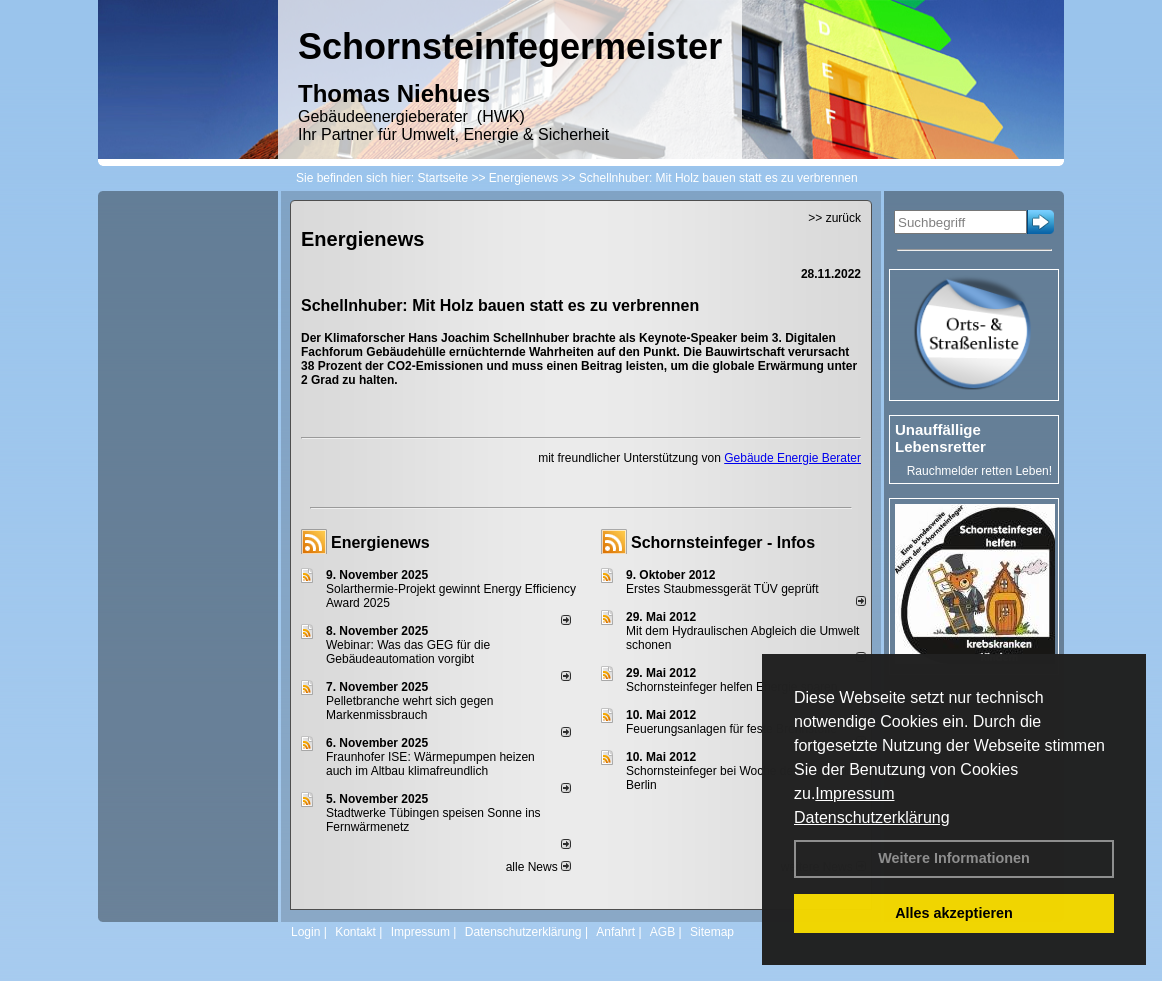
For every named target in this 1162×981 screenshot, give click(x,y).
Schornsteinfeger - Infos (723, 542)
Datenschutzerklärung (872, 817)
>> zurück (834, 218)
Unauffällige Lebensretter (940, 438)
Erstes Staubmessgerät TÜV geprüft (722, 589)
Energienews (380, 542)
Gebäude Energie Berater (792, 458)
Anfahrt (615, 932)
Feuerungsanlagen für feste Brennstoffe (731, 729)
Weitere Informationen (954, 858)
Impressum (854, 793)
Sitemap (712, 932)
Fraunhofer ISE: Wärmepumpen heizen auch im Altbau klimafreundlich (430, 764)
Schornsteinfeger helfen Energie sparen (731, 687)
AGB (662, 932)
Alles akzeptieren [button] (954, 913)
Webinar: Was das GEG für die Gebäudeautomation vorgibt (408, 652)
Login (305, 932)
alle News (538, 867)
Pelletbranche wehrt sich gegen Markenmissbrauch (409, 708)
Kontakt (355, 932)
